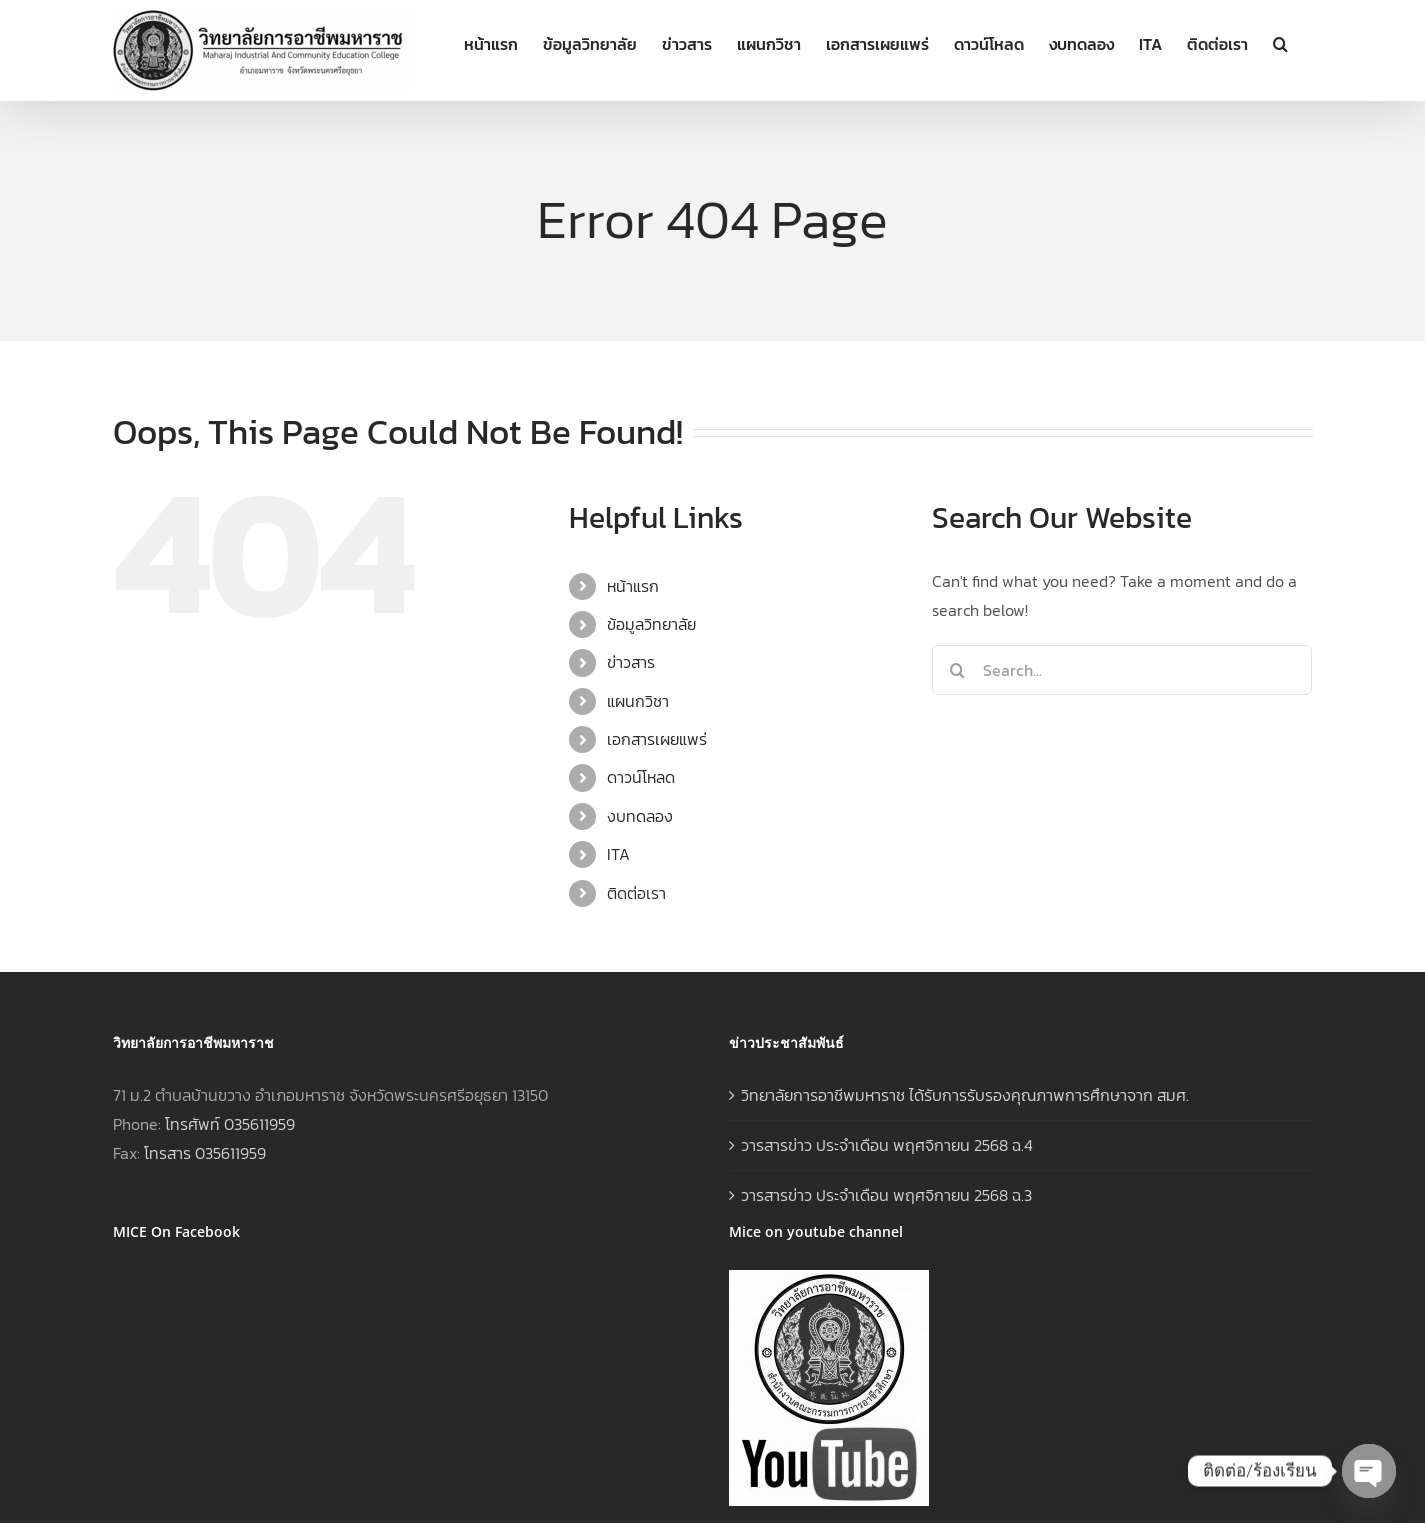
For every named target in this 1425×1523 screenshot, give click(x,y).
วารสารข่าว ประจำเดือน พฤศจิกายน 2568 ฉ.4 (887, 1145)
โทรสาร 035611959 (205, 1153)
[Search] (957, 670)
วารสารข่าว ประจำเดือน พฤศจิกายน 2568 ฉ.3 (886, 1195)
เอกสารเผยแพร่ (657, 739)
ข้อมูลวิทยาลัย (651, 624)
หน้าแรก (633, 586)
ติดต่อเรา (636, 893)
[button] (1280, 42)
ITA (618, 854)
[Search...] (1122, 670)
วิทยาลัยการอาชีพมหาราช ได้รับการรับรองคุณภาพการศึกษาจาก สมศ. (965, 1095)
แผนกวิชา (638, 701)
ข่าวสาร (631, 662)
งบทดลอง (640, 816)
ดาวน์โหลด (641, 777)
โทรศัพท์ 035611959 (230, 1124)
